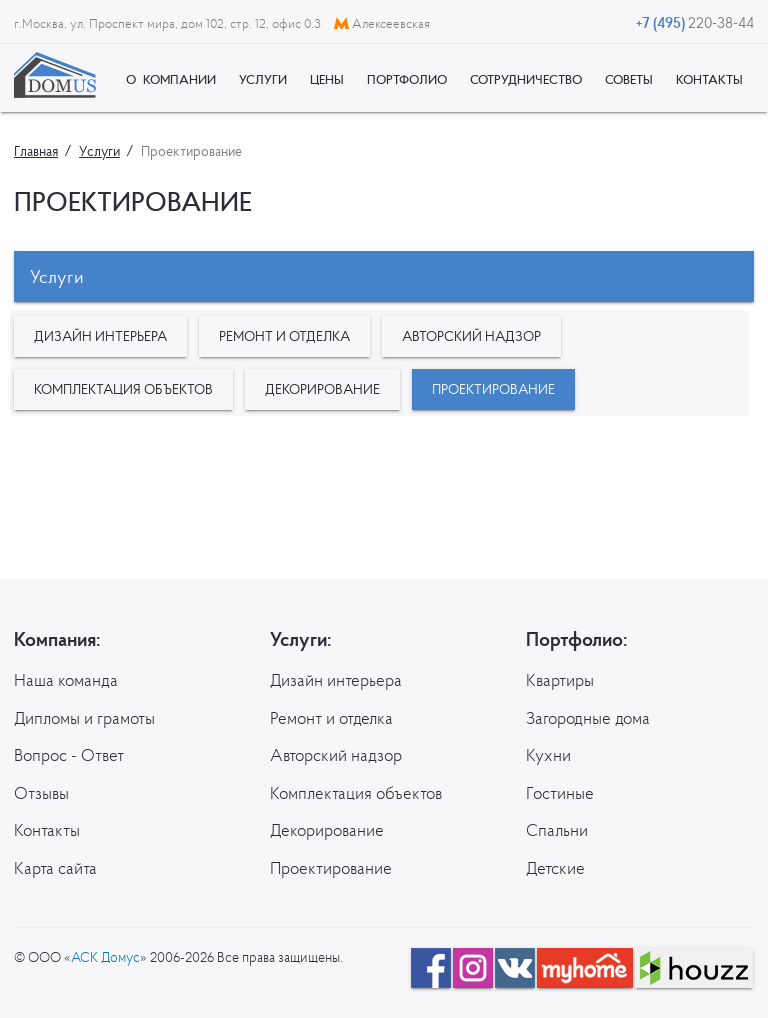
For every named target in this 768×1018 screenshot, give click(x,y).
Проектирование (493, 389)
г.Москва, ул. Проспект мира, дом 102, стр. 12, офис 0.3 (169, 23)
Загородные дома (588, 718)
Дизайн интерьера (100, 336)
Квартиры (560, 680)
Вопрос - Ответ (69, 755)
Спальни (557, 830)
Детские (555, 868)
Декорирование (322, 389)
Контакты (47, 830)
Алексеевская (382, 23)
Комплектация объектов (123, 389)
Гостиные (560, 793)
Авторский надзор (471, 336)
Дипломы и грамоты (84, 718)
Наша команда (66, 680)
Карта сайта (55, 868)
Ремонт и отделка (284, 336)
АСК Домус (105, 957)
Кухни (548, 755)
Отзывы (41, 793)
